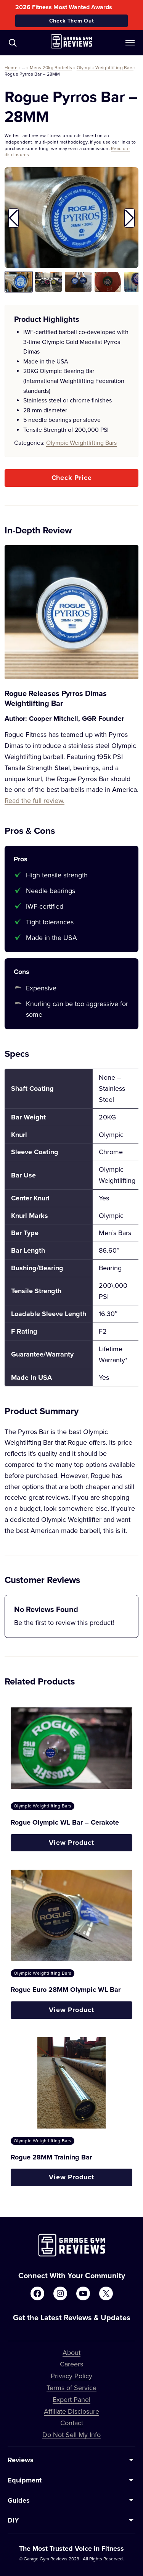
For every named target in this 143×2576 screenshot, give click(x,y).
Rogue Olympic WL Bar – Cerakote (65, 1822)
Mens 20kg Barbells (51, 67)
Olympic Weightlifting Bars (105, 67)
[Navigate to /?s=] (12, 42)
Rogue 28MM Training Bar (51, 2157)
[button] (13, 218)
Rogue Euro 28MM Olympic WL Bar (66, 1990)
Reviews (21, 2460)
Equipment (25, 2480)
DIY (13, 2520)
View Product (71, 1843)
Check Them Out (71, 20)
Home (11, 67)
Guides (19, 2500)
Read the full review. (34, 800)
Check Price (71, 478)
